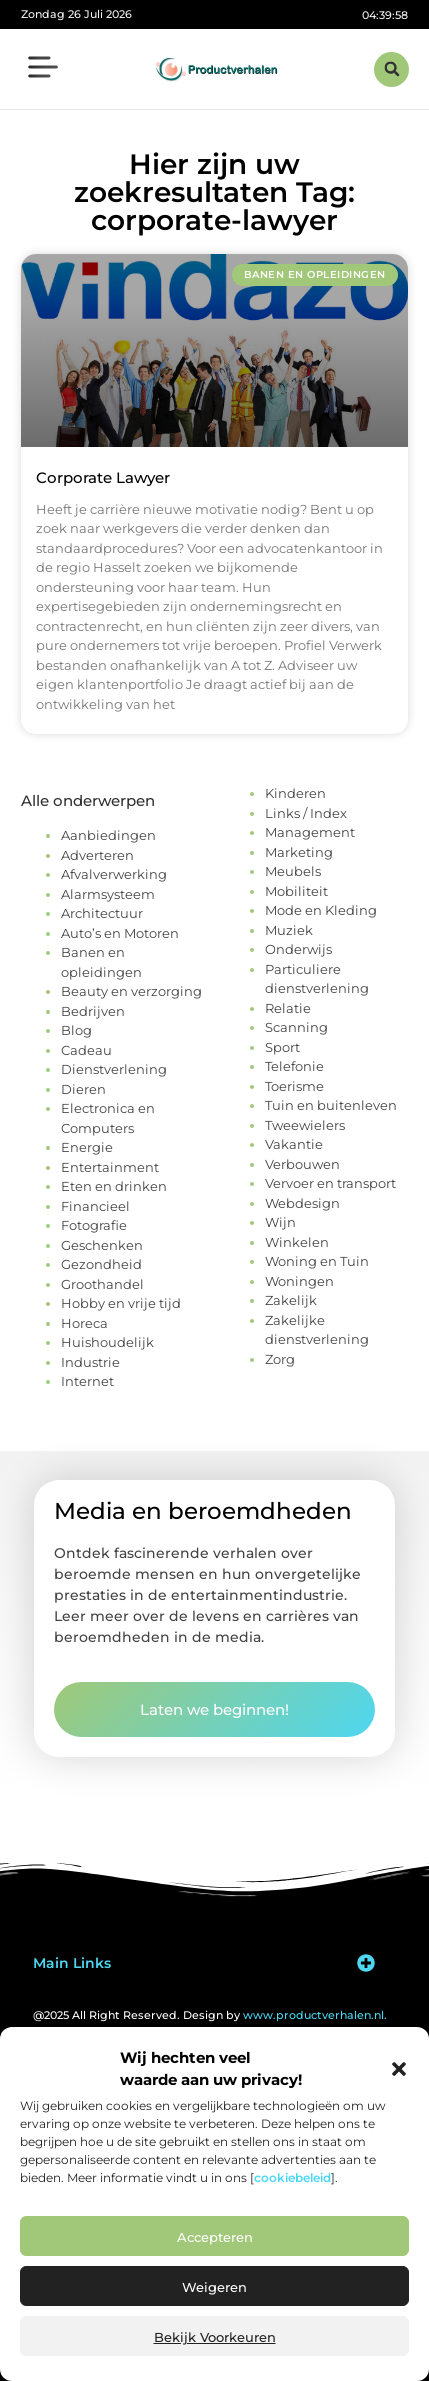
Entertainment (110, 1167)
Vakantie (294, 1144)
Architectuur (102, 913)
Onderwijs (298, 949)
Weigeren (214, 2287)
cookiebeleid (292, 2177)
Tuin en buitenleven (331, 1105)
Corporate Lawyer (103, 477)
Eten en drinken (114, 1186)
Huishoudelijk (107, 1342)
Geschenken (102, 1245)
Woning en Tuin (317, 1261)
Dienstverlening (114, 1069)
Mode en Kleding (321, 910)
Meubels (293, 871)
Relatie (288, 1008)
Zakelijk (291, 1300)
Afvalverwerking (114, 874)
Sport (282, 1047)
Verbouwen (302, 1164)
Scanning (296, 1027)
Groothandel (102, 1284)
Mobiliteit (296, 891)
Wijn (280, 1222)
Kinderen (295, 793)
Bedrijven (93, 1011)
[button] (399, 2069)
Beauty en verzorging (131, 991)
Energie (87, 1147)
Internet (87, 1381)
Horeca (84, 1323)
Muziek (289, 930)
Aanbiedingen (108, 835)
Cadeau (86, 1050)
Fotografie (94, 1225)
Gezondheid (101, 1264)
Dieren (83, 1089)
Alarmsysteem (108, 894)
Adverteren (97, 855)
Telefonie (294, 1066)
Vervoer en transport (330, 1183)
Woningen (299, 1281)
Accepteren (215, 2237)
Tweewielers (305, 1125)
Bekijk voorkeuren (215, 2337)
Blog (76, 1030)
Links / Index (306, 813)
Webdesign (302, 1203)
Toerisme (294, 1086)
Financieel (95, 1206)
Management (310, 832)
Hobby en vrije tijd (121, 1303)
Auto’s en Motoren (120, 933)
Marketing (299, 852)
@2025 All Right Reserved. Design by (210, 2015)
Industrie (90, 1362)
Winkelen (297, 1242)
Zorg (280, 1359)
